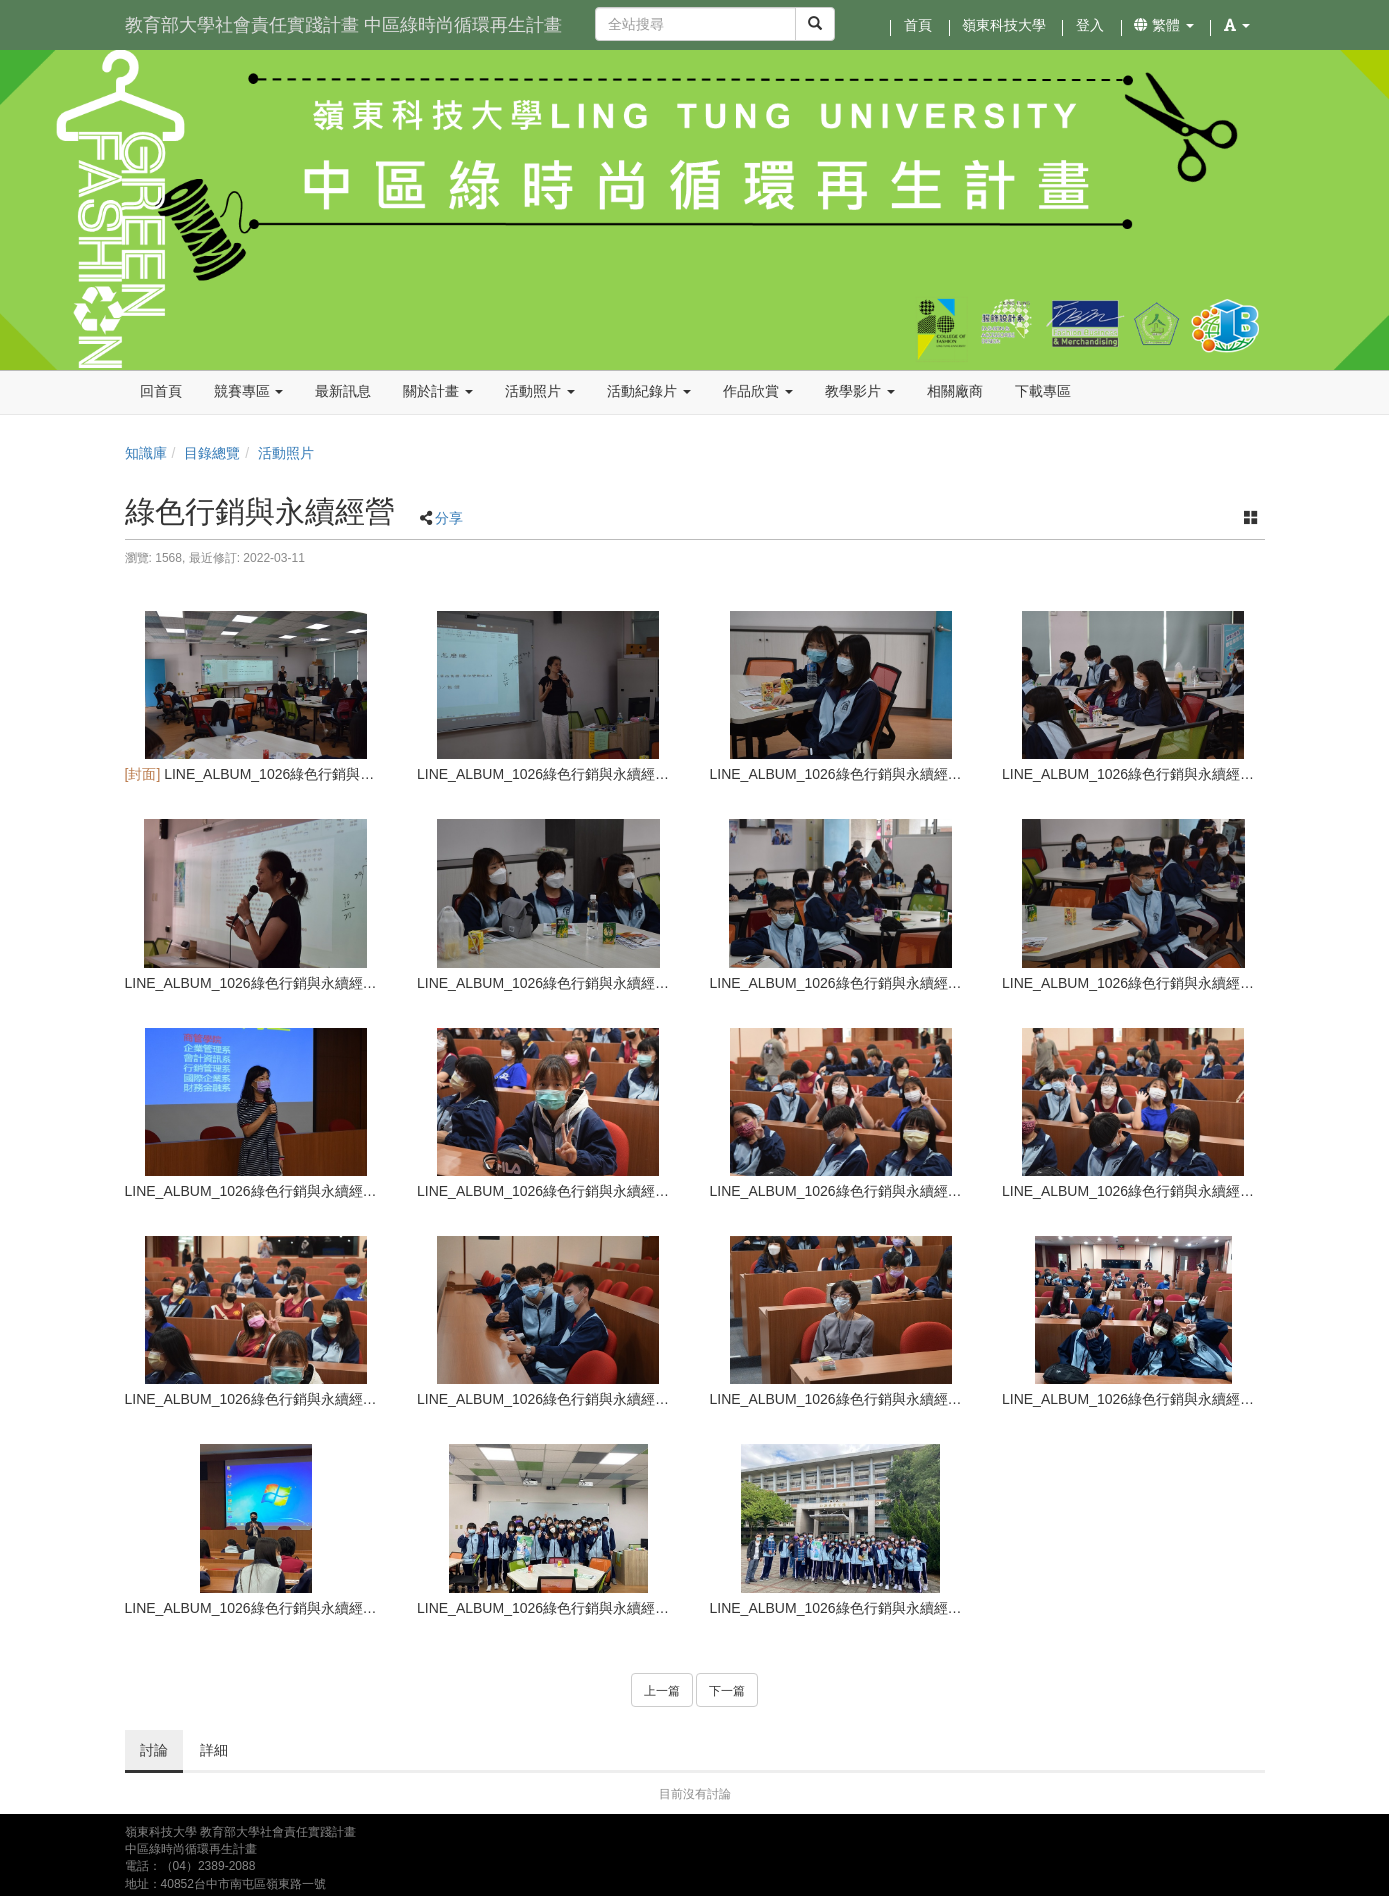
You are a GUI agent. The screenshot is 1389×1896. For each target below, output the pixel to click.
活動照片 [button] (540, 391)
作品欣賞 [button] (758, 391)
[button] (1237, 25)
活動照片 (286, 453)
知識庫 (146, 453)
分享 (449, 518)
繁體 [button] (1164, 25)
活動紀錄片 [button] (649, 391)
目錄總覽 (212, 453)
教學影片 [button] (860, 391)
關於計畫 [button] (438, 391)
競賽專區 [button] (249, 391)
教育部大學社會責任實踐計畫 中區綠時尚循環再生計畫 (343, 25)
